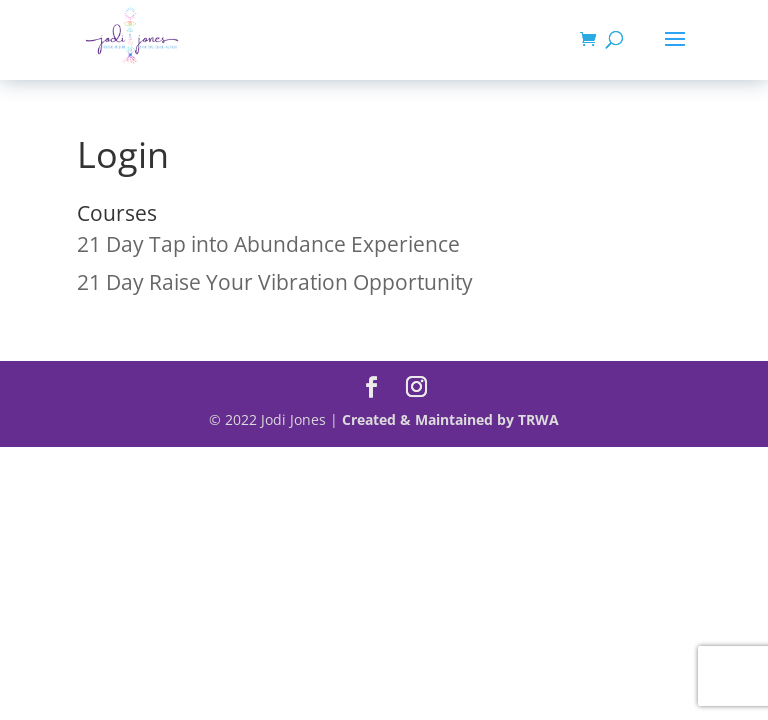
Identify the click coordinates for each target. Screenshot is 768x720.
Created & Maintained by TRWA (450, 419)
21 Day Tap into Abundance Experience (268, 244)
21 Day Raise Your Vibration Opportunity (275, 282)
